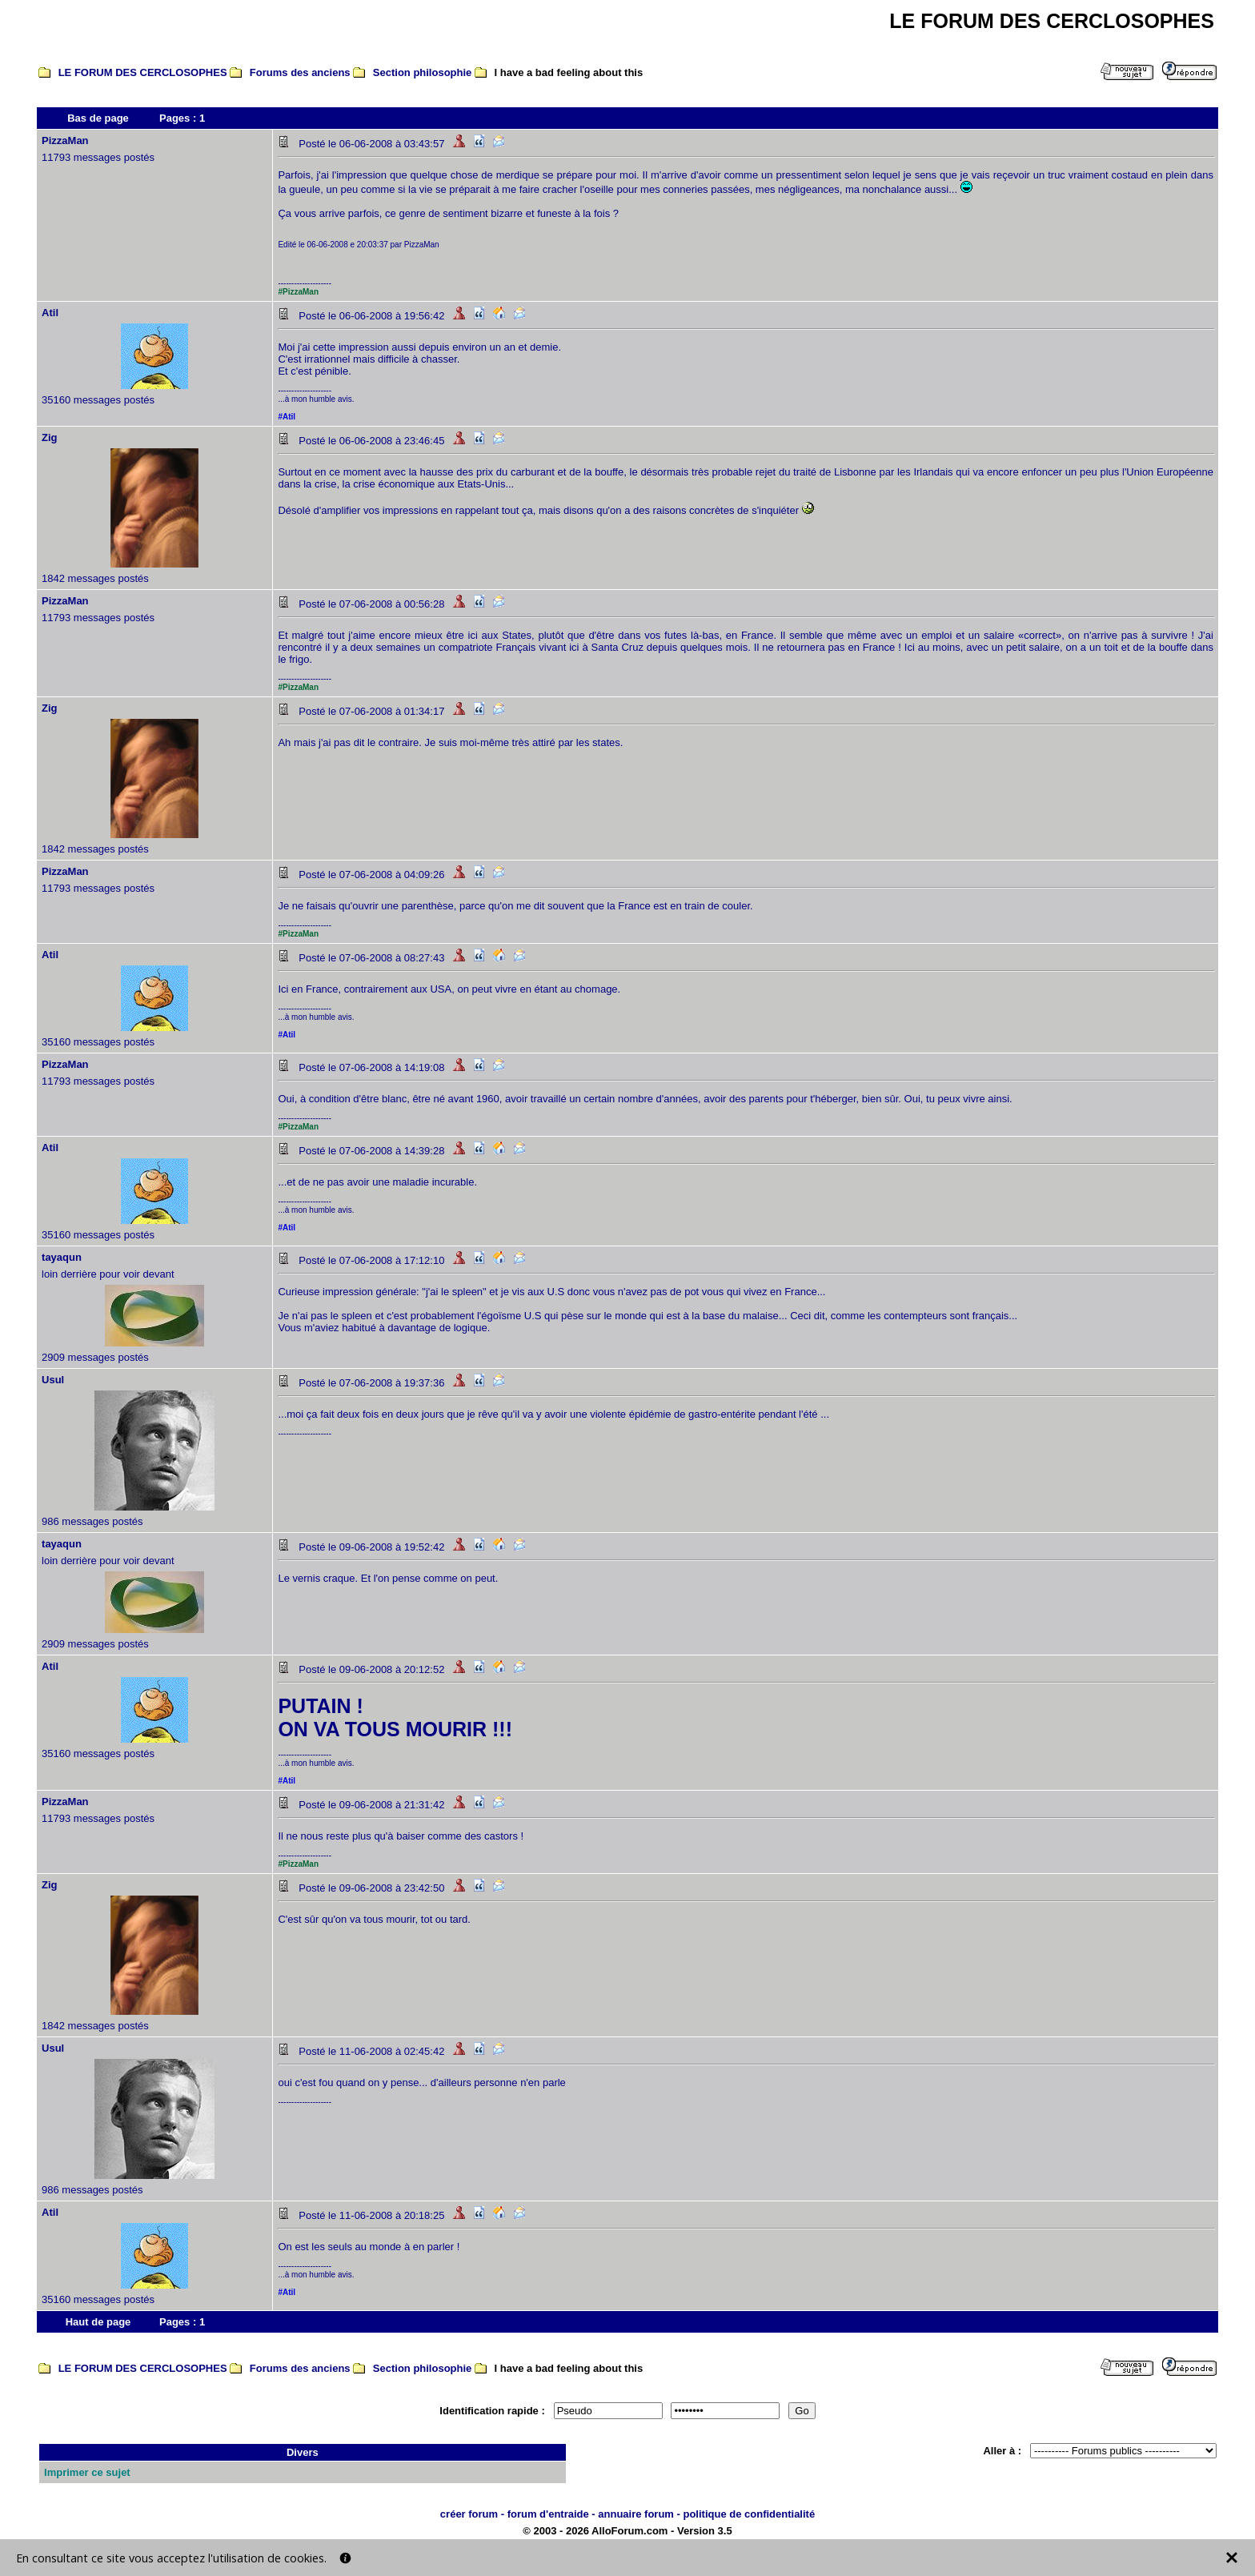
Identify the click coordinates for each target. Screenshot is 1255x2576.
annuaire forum (636, 2514)
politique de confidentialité (749, 2514)
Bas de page (98, 118)
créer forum (469, 2514)
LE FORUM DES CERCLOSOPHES (142, 72)
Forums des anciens (300, 72)
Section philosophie (422, 72)
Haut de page (98, 2322)
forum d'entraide (548, 2514)
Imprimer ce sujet (87, 2472)
